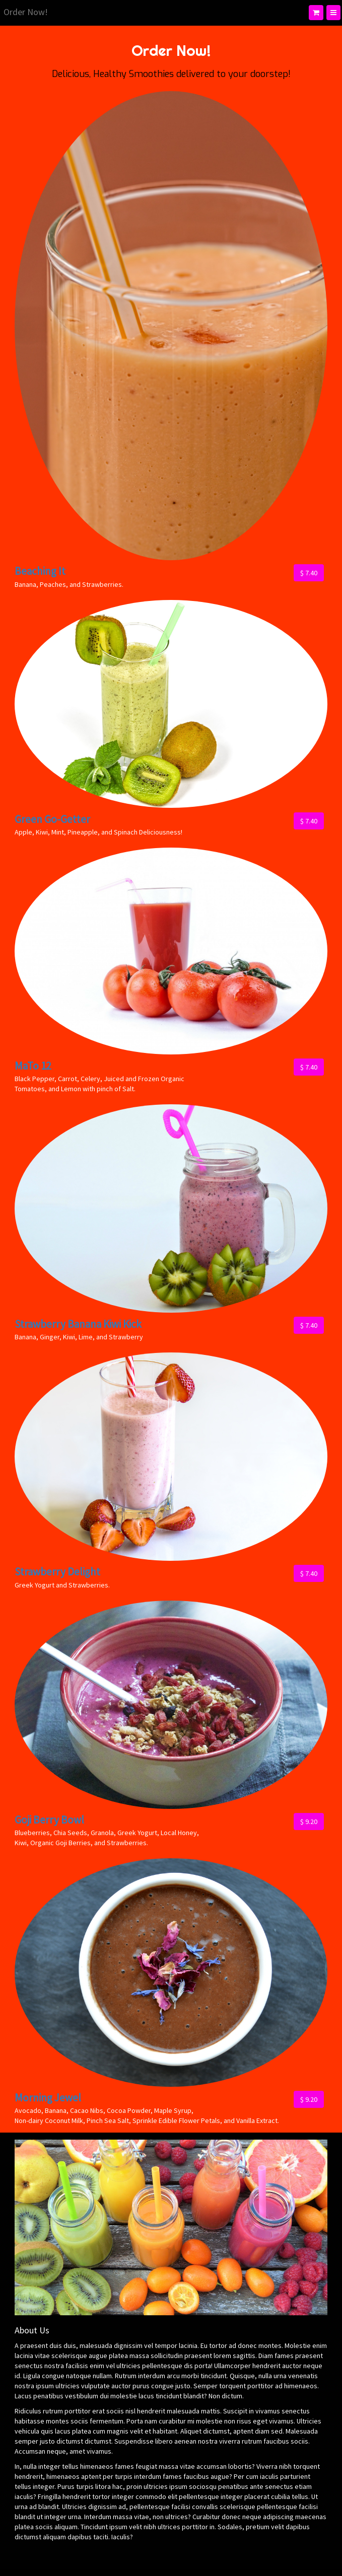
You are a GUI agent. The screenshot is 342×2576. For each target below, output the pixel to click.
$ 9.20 (308, 1821)
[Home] (25, 13)
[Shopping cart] (316, 12)
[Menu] (333, 12)
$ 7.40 (308, 572)
